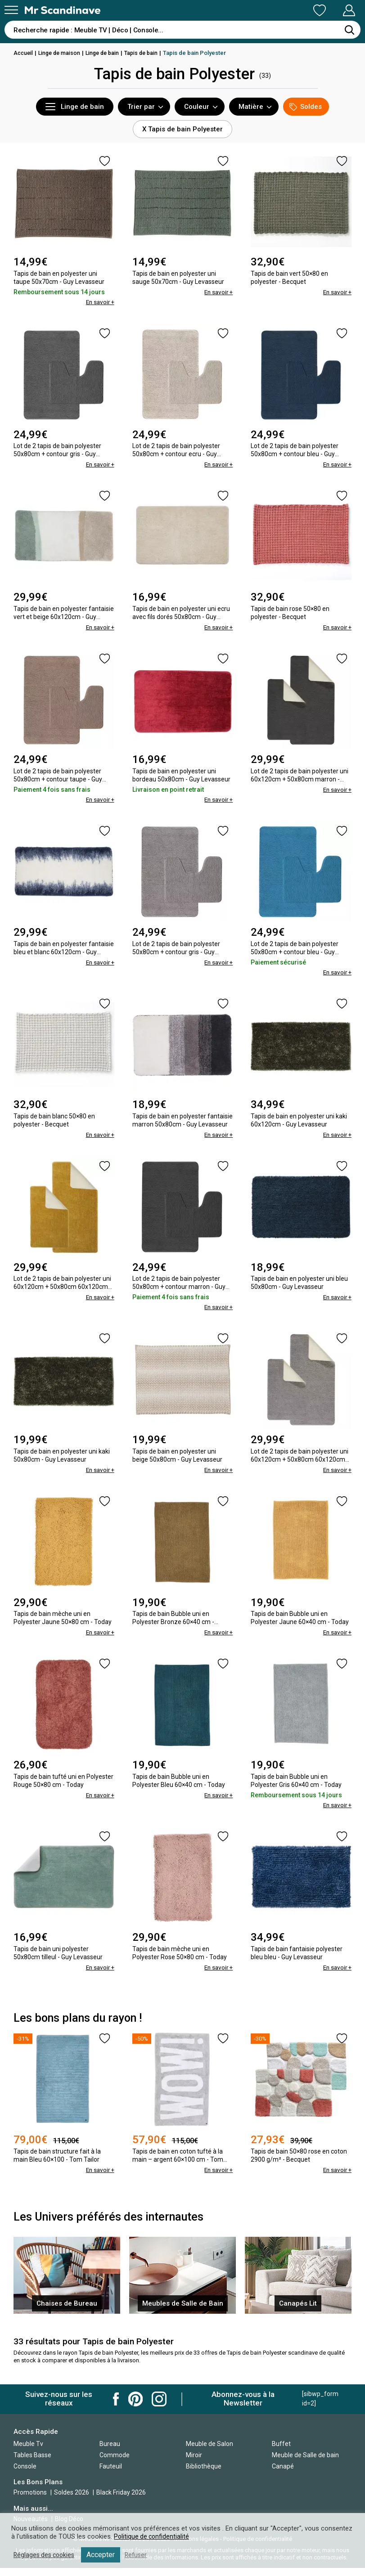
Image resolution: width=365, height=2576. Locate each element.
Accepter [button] (104, 2554)
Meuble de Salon (209, 2452)
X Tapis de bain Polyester (182, 129)
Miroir (194, 2463)
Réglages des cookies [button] (46, 2555)
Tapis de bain (148, 52)
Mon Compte (332, 10)
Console (25, 2474)
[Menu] (11, 10)
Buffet (281, 2452)
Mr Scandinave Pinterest (135, 2407)
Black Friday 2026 (121, 2500)
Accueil (24, 52)
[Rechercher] (349, 30)
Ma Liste (272, 10)
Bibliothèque (203, 2474)
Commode (114, 2463)
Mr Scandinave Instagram (159, 2407)
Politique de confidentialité (152, 2536)
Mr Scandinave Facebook (116, 2407)
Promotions (30, 2500)
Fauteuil (110, 2474)
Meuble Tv (28, 2452)
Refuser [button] (140, 2555)
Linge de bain (107, 52)
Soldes (305, 107)
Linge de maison (62, 52)
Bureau (109, 2452)
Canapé (283, 2474)
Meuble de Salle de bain (305, 2463)
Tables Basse (32, 2463)
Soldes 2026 (72, 2500)
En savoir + (99, 301)
